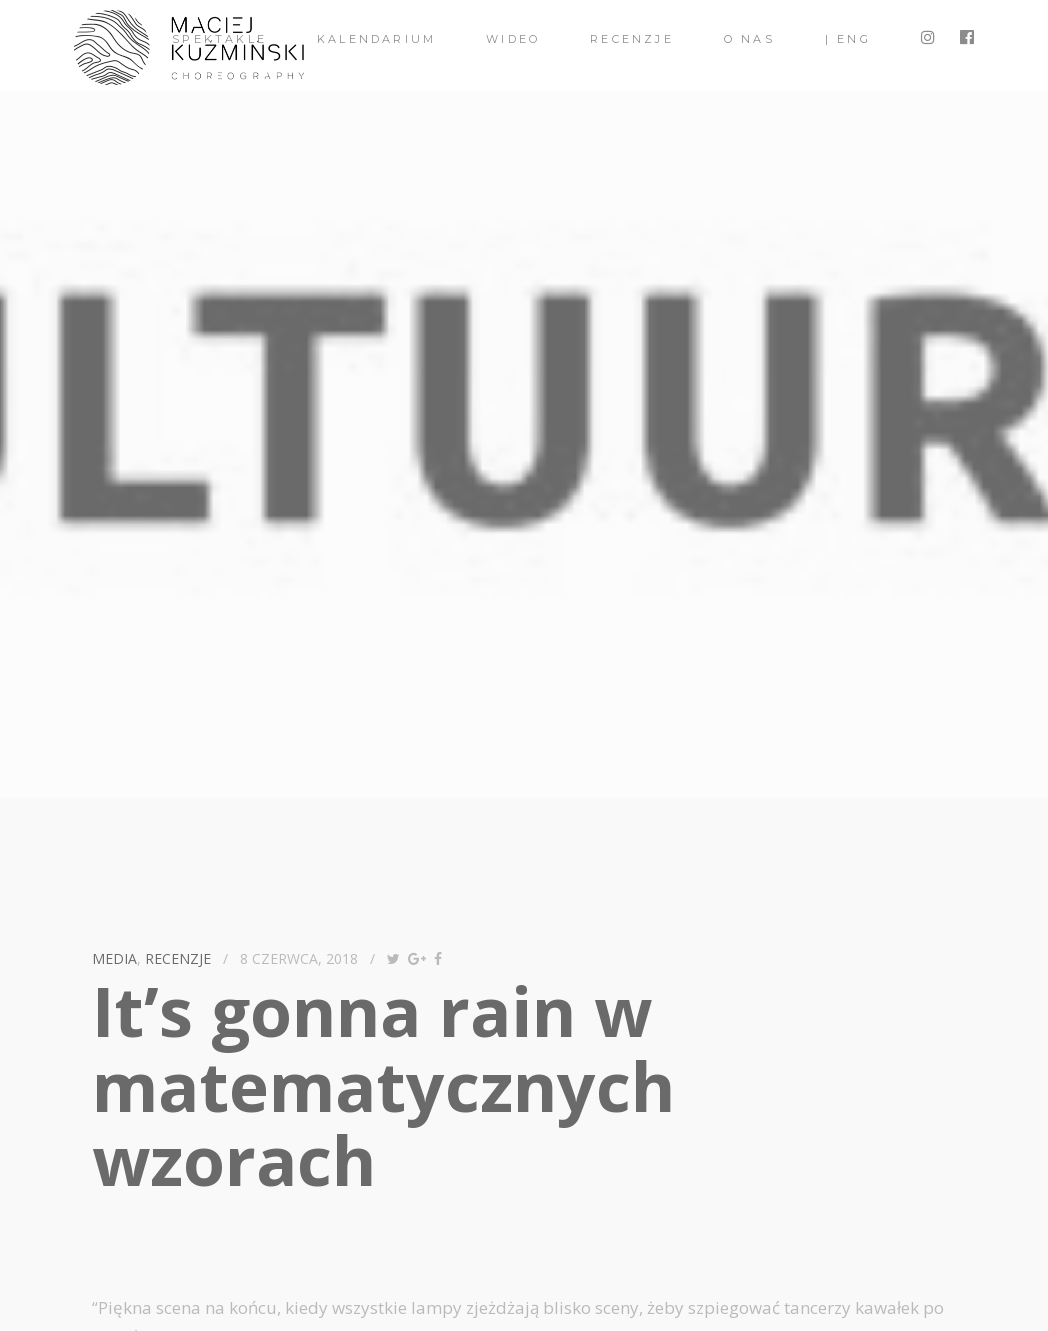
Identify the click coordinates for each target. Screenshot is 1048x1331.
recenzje (178, 958)
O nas (749, 39)
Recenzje (632, 39)
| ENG (848, 39)
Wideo (513, 39)
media (114, 958)
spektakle (219, 39)
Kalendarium (376, 39)
